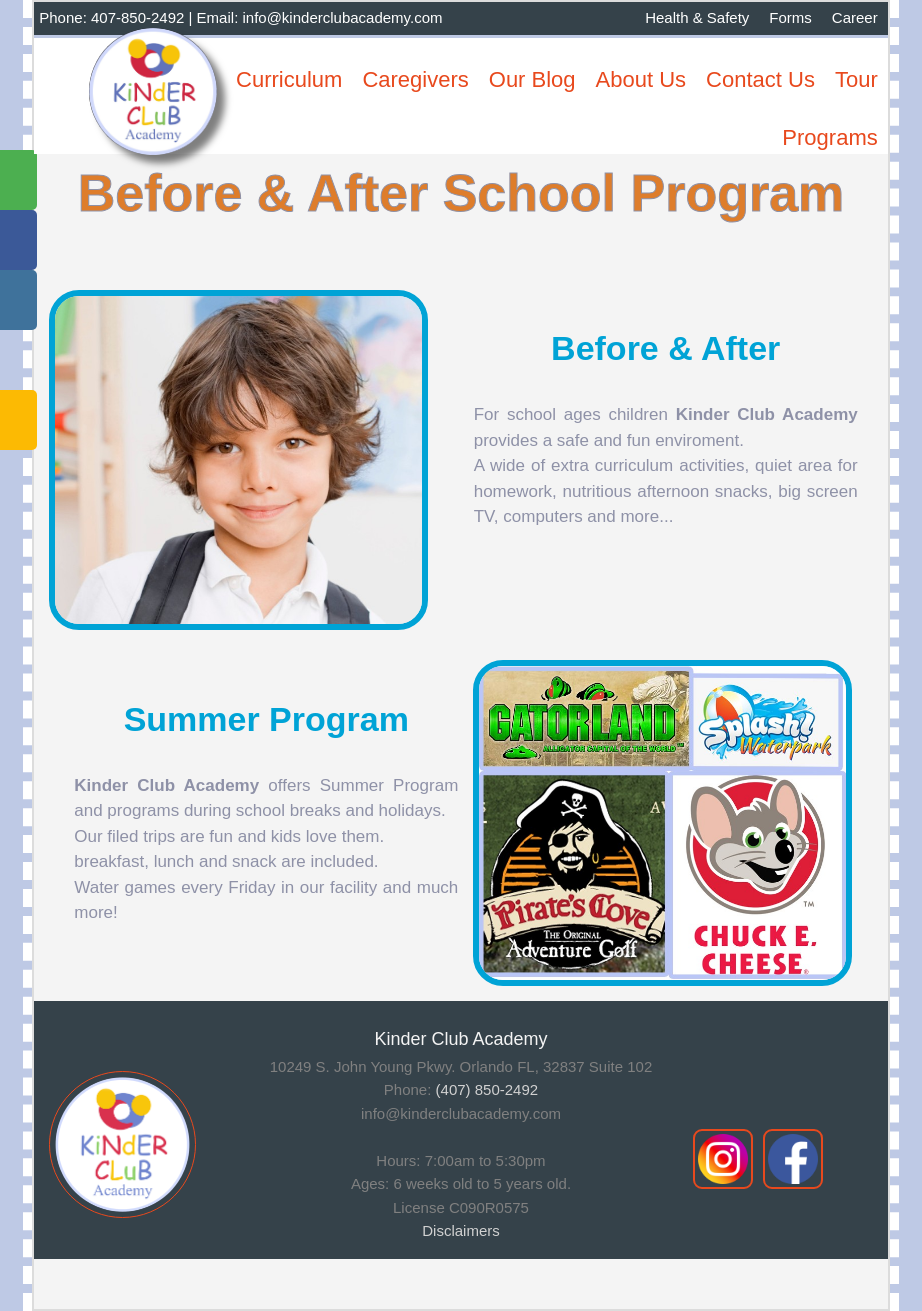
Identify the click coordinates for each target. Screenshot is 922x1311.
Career (855, 17)
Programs (829, 137)
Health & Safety (697, 17)
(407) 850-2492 (487, 1089)
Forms (790, 17)
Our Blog (532, 79)
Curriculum (289, 79)
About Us (641, 79)
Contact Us (760, 79)
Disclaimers (461, 1230)
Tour (856, 79)
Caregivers (415, 79)
